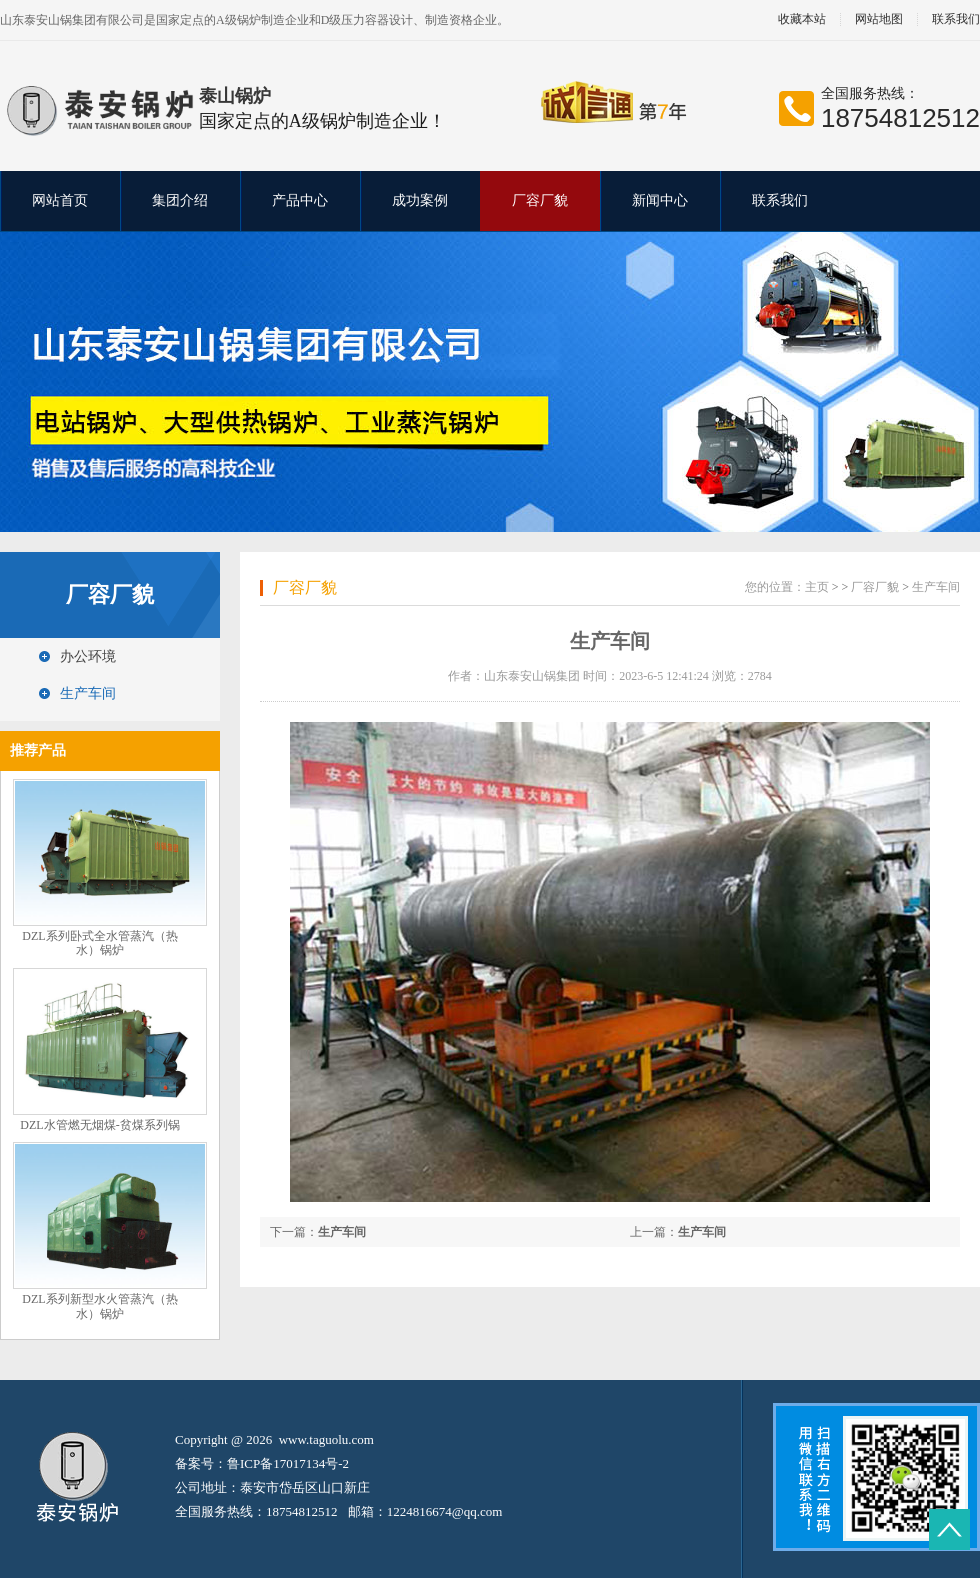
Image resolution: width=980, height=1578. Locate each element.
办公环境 (88, 656)
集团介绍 (180, 200)
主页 (817, 587)
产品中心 (300, 200)
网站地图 (879, 19)
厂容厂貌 (540, 200)
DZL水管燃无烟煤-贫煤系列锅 (99, 1125)
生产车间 (88, 693)
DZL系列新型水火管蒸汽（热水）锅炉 (99, 1306)
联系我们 (780, 200)
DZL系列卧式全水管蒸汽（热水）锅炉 (99, 943)
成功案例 (420, 200)
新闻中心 (660, 200)
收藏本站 (802, 19)
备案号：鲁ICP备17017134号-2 (262, 1463)
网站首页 (60, 200)
